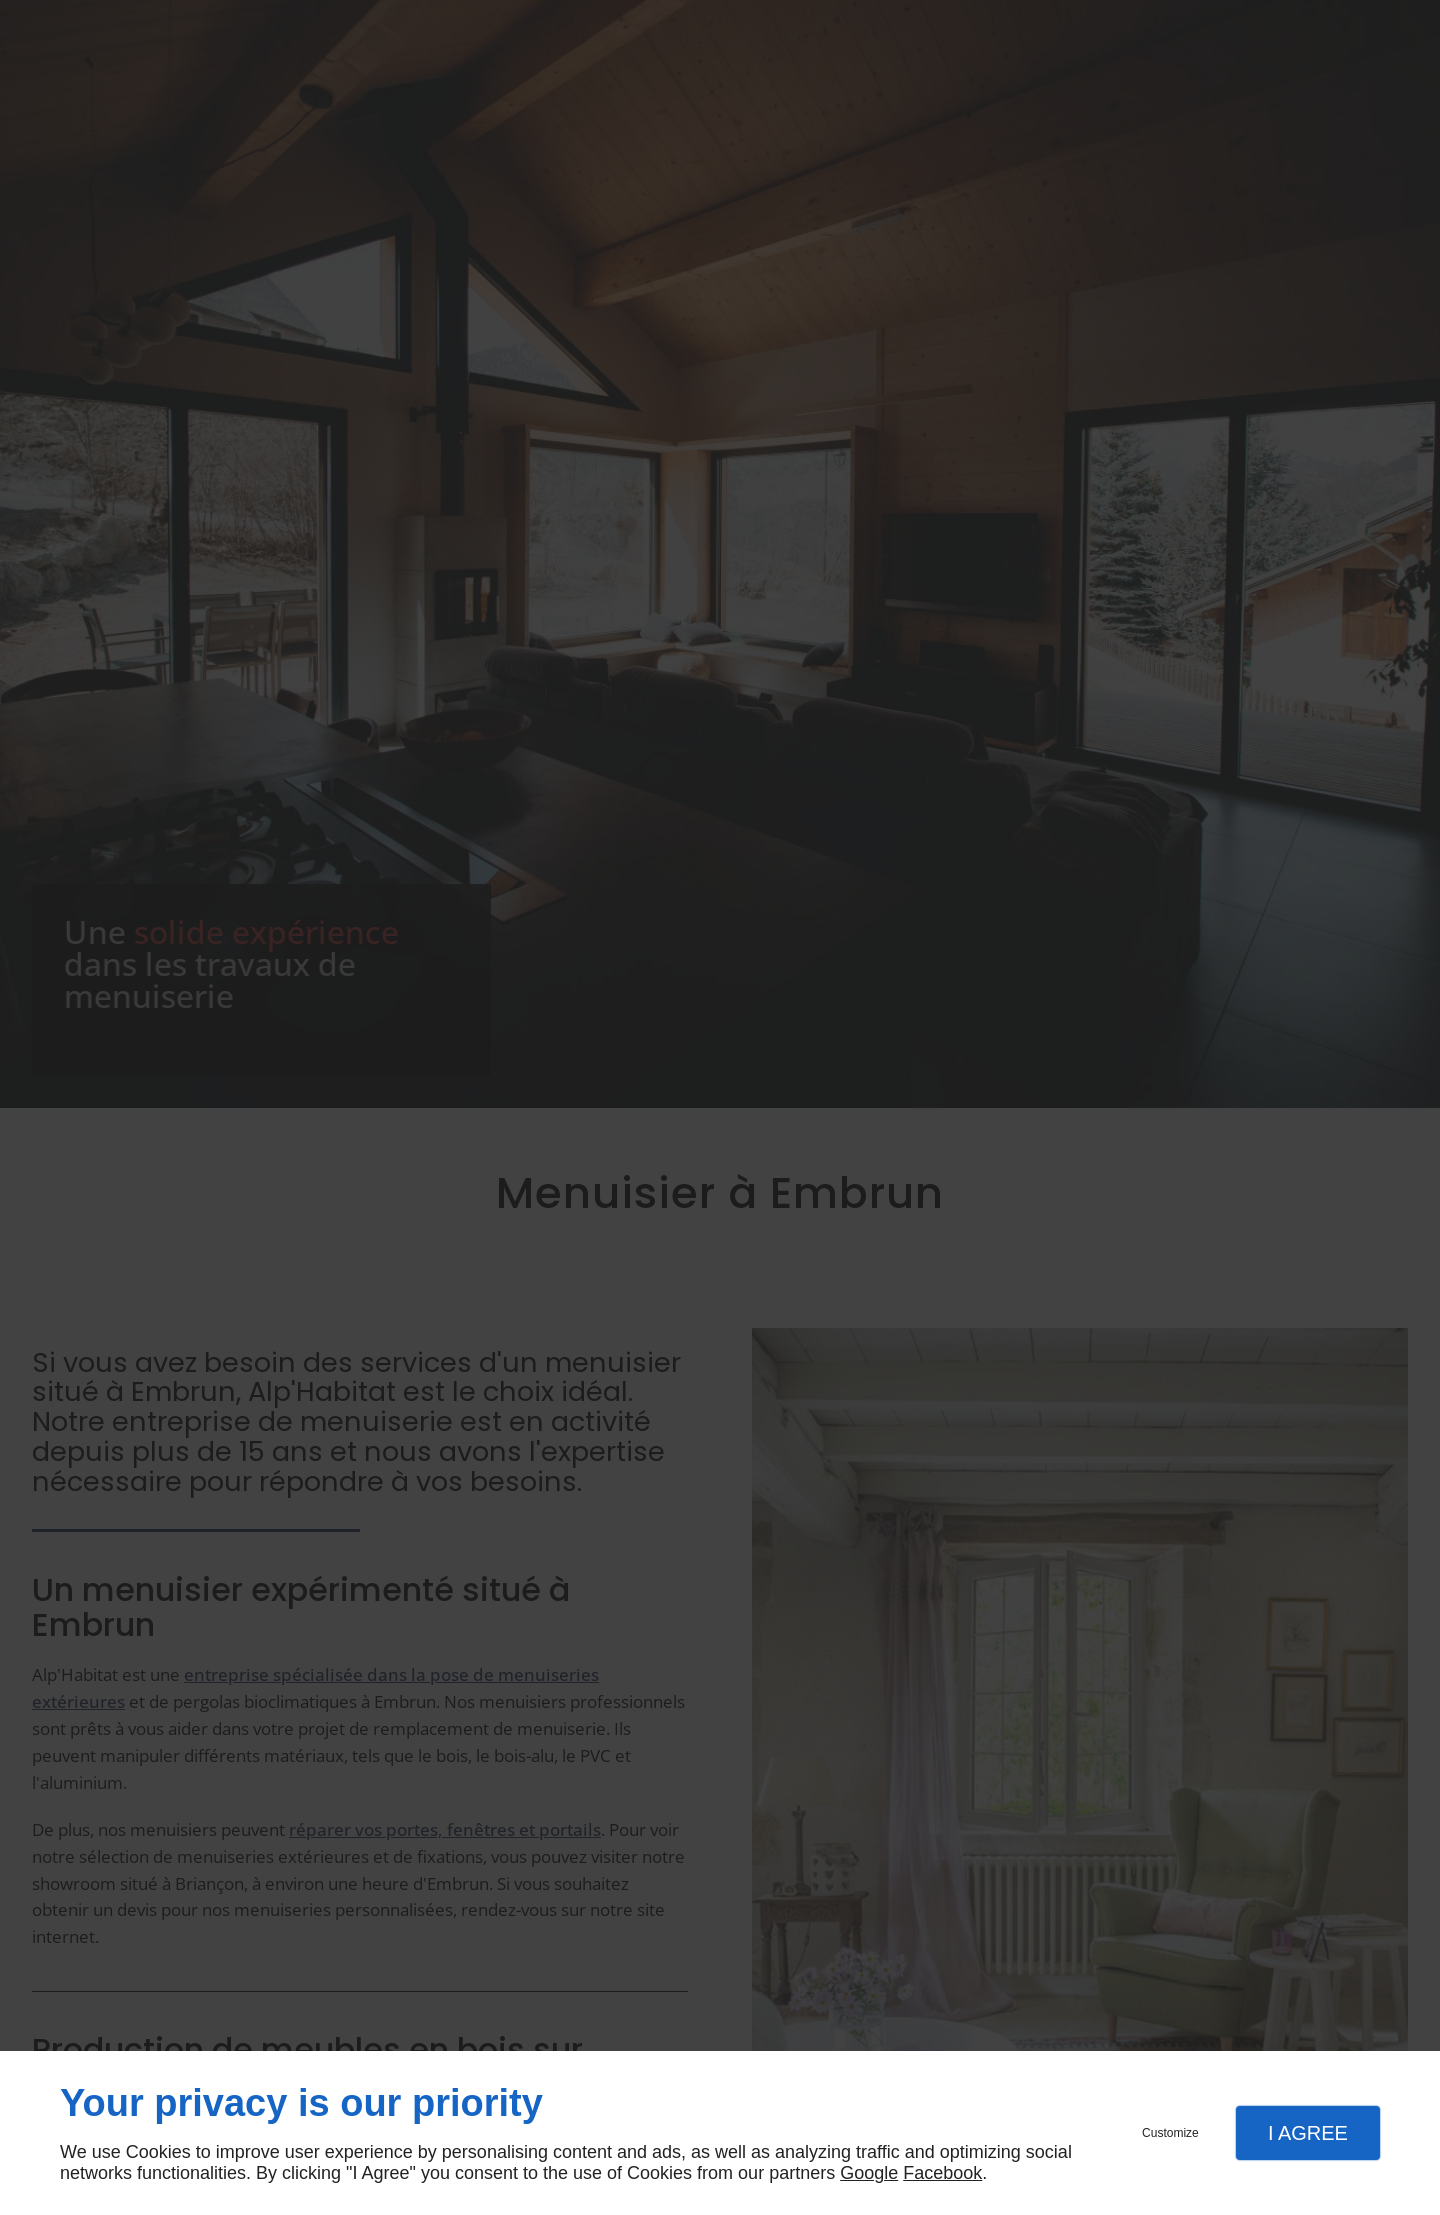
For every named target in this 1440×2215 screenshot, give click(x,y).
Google (869, 2173)
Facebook (942, 2173)
